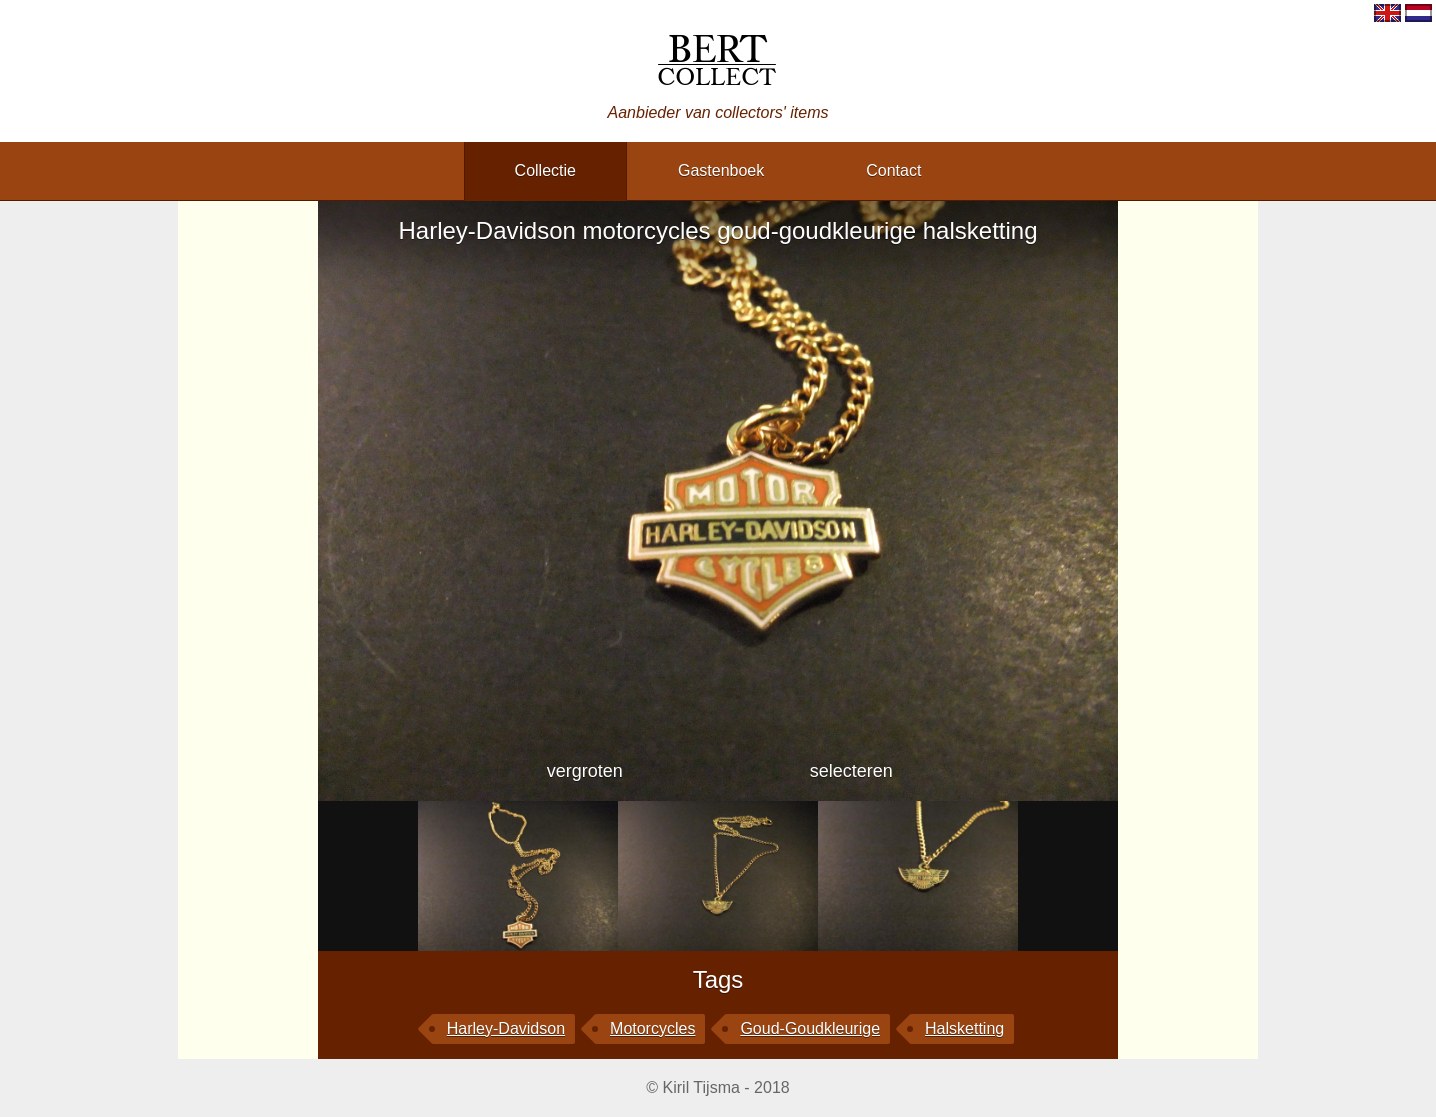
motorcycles (652, 1028)
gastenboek (721, 170)
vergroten (585, 771)
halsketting (964, 1028)
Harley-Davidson (506, 1028)
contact (893, 170)
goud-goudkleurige (810, 1028)
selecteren (851, 771)
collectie (545, 170)
